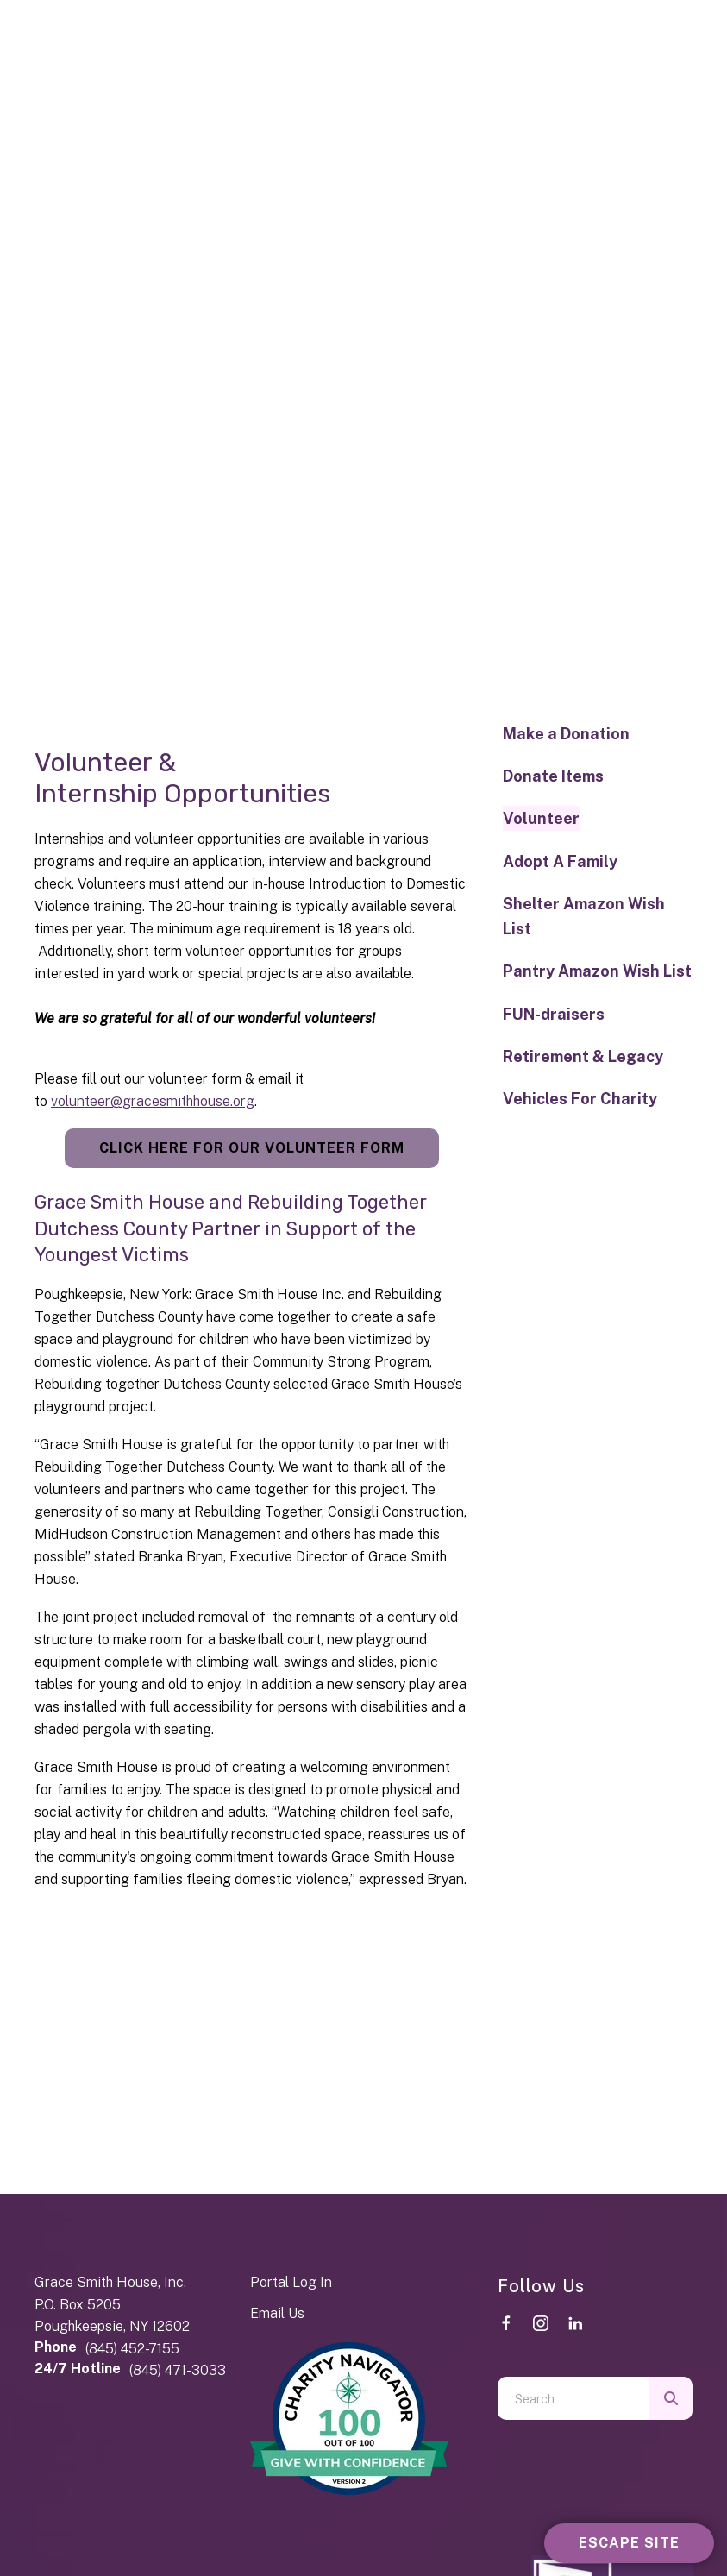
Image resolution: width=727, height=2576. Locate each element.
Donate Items (553, 776)
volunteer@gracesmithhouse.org (152, 1101)
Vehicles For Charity (580, 1099)
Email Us (277, 2313)
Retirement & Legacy (583, 1056)
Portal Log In (291, 2282)
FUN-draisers (554, 1014)
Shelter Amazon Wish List (584, 916)
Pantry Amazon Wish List (597, 971)
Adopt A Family (560, 861)
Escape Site (629, 2543)
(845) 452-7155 (132, 2348)
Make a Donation (566, 734)
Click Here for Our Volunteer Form (251, 1148)
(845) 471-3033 (177, 2370)
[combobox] (573, 2398)
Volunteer (541, 818)
